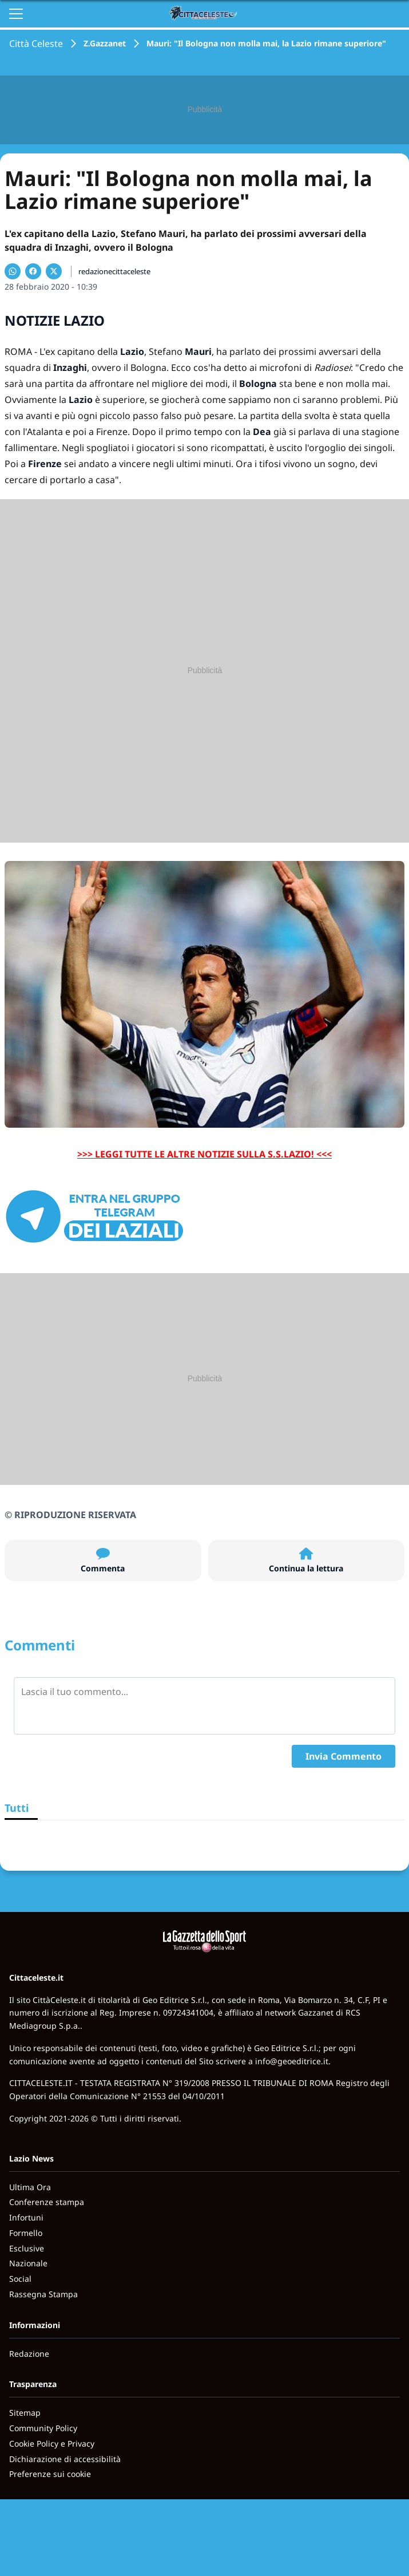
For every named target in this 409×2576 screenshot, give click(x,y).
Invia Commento (343, 1756)
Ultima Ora (30, 2187)
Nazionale (28, 2263)
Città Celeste (36, 43)
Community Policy (43, 2428)
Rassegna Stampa (43, 2294)
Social (20, 2278)
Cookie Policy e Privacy (51, 2443)
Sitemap (25, 2412)
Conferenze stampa (46, 2201)
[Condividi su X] (54, 271)
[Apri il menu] (16, 14)
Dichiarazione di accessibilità (65, 2458)
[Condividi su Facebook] (33, 271)
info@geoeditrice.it (291, 2061)
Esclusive (26, 2248)
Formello (25, 2232)
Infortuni (26, 2217)
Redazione (29, 2353)
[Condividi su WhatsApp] (13, 271)
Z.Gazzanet (105, 43)
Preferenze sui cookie (50, 2473)
